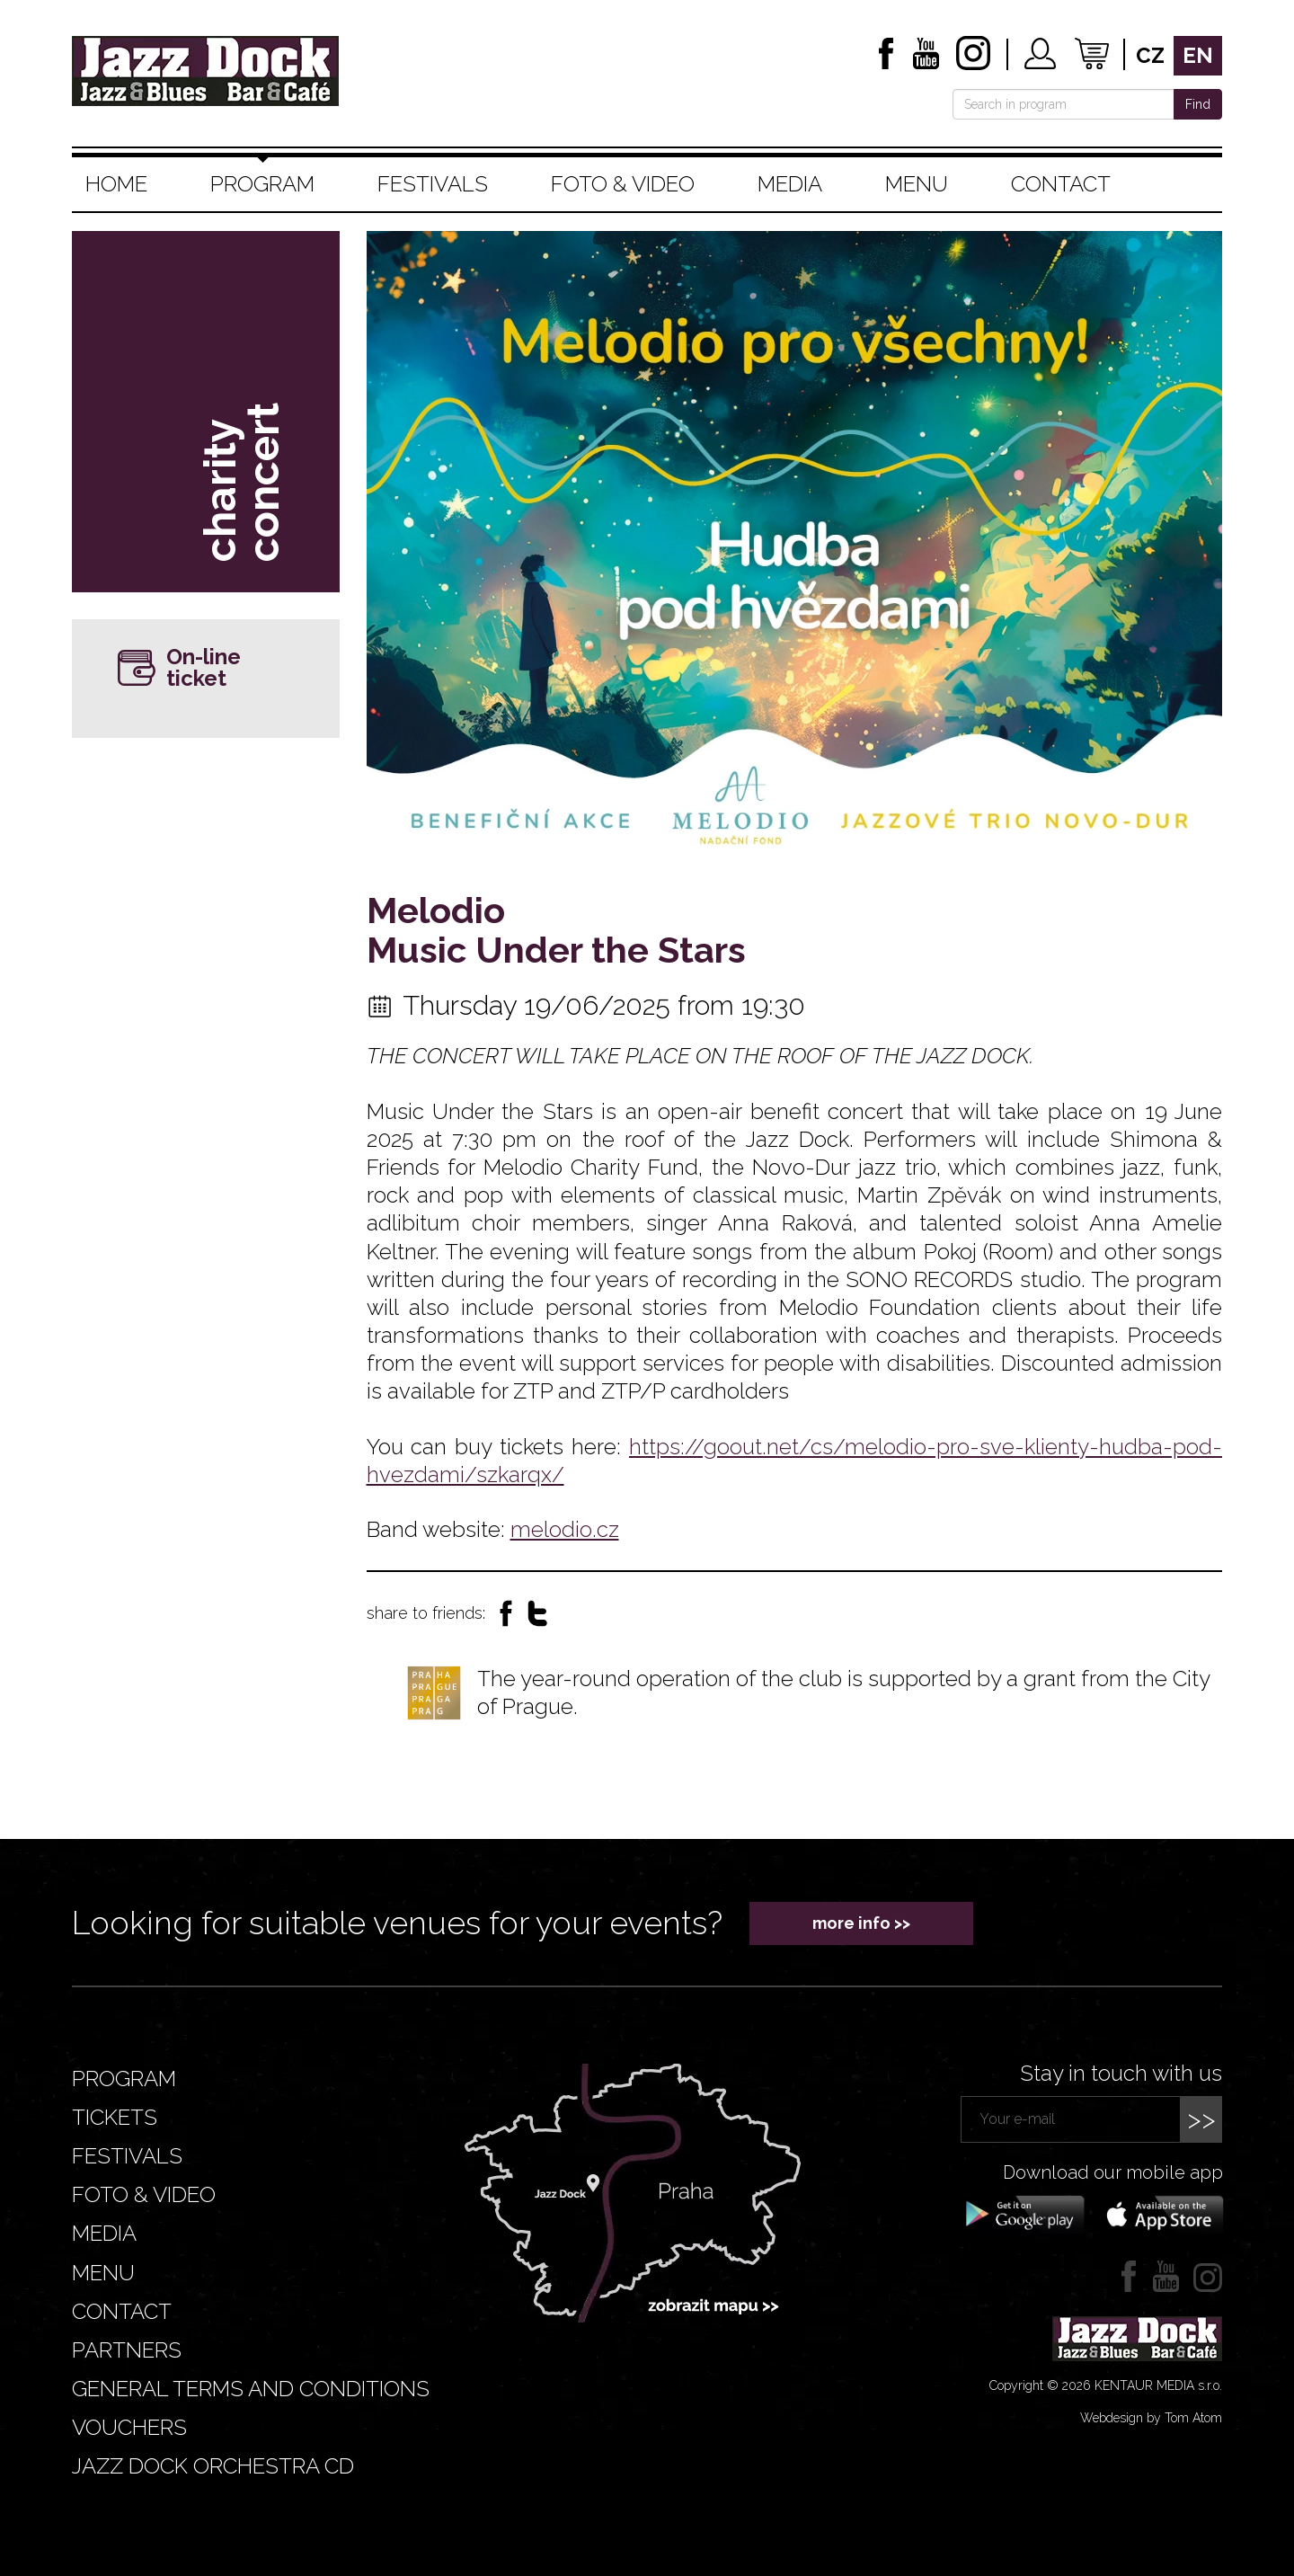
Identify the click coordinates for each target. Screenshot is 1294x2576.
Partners (127, 2350)
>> (1201, 2119)
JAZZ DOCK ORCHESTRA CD (213, 2466)
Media (790, 184)
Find (1197, 104)
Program (262, 184)
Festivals (432, 184)
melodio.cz (564, 1529)
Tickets (114, 2117)
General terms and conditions (251, 2389)
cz (1150, 55)
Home (116, 184)
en (1198, 55)
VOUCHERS (129, 2427)
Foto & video (623, 184)
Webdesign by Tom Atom (1151, 2418)
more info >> (861, 1923)
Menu (916, 184)
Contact (1061, 184)
